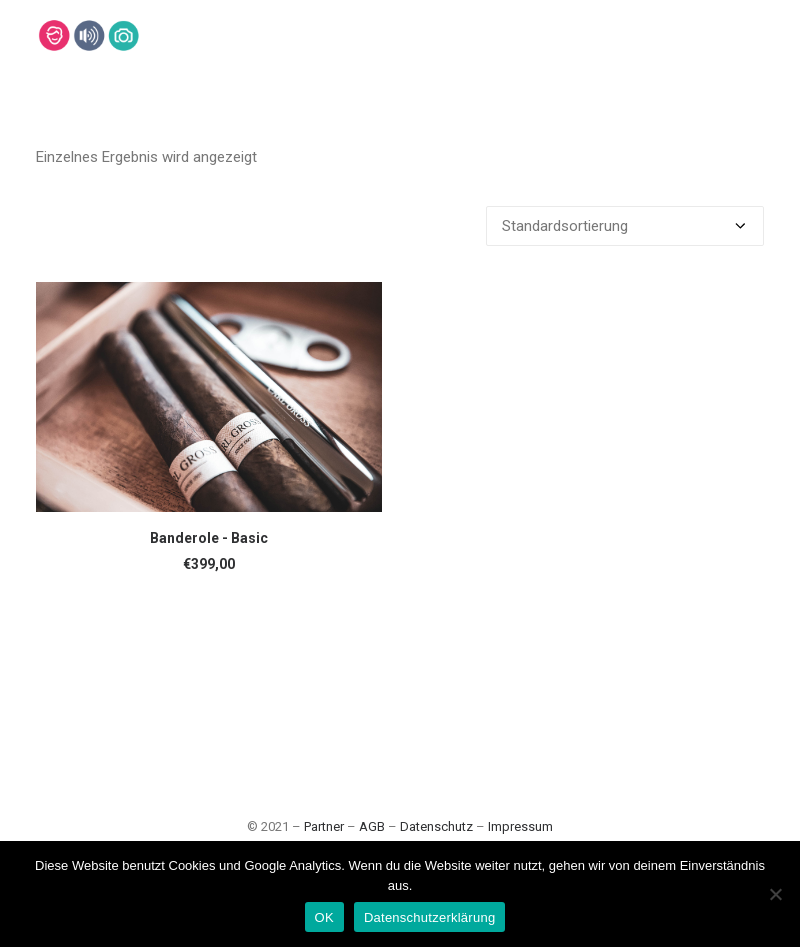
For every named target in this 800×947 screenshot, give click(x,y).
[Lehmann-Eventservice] (53, 35)
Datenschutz (436, 826)
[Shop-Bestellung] (625, 226)
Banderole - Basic (209, 538)
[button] (209, 397)
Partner (324, 826)
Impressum (520, 826)
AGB (372, 826)
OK (324, 917)
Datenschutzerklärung (429, 917)
